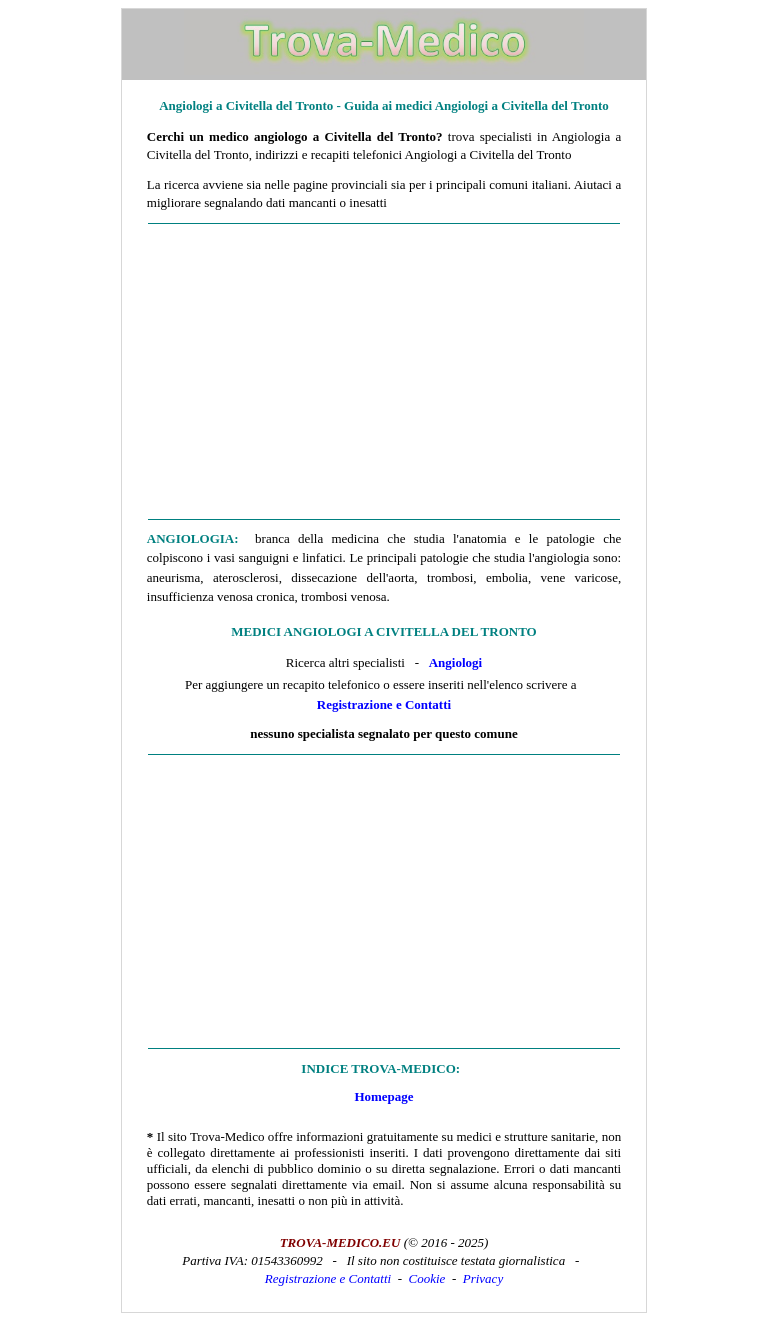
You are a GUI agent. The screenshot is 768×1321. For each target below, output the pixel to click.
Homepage (383, 1096)
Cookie (427, 1278)
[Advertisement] (384, 372)
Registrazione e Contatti (384, 704)
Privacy (483, 1278)
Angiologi (455, 662)
